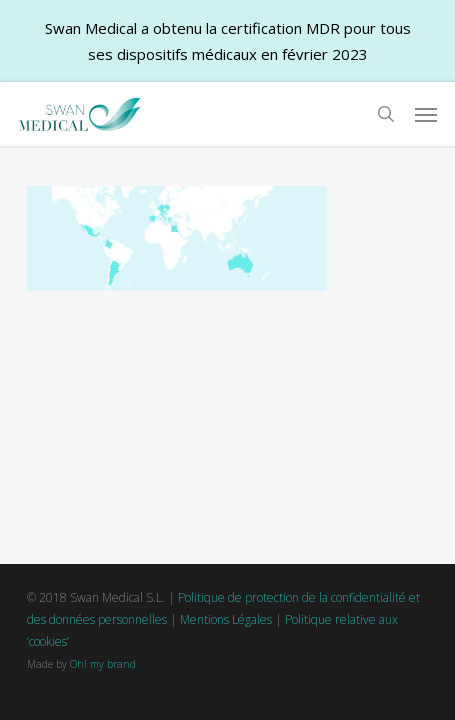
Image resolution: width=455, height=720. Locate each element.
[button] (426, 114)
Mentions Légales (226, 619)
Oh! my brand (103, 664)
